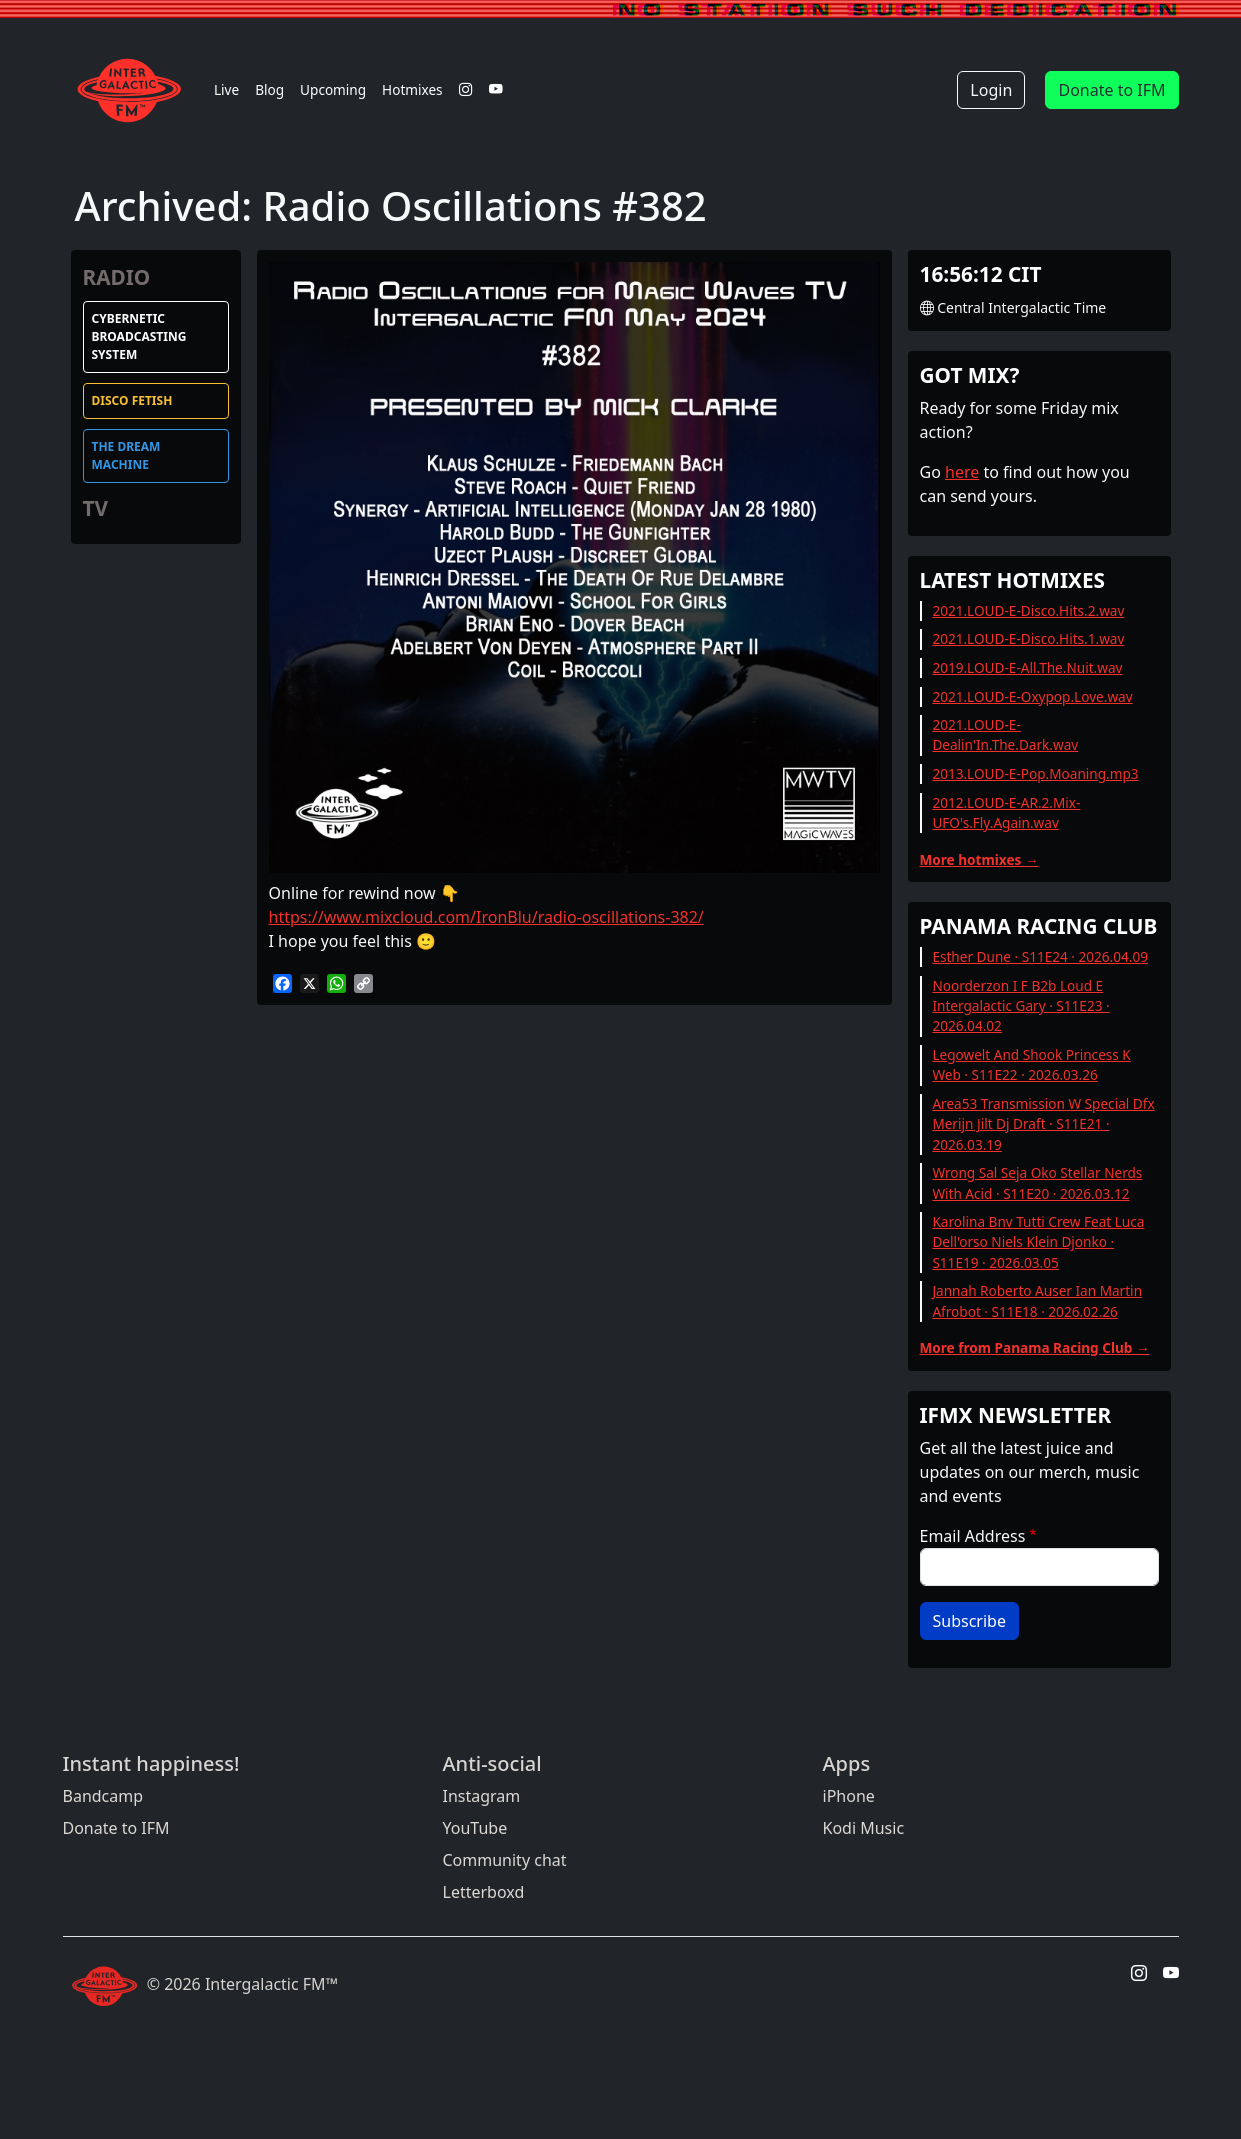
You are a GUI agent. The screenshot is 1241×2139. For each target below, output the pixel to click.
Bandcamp (103, 1796)
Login (991, 90)
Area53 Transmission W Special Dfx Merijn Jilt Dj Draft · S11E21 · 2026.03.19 (1043, 1124)
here (962, 472)
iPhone (849, 1796)
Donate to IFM (1111, 90)
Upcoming (333, 89)
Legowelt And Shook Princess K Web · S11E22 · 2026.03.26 (1031, 1064)
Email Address (973, 1536)
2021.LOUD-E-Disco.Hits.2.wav (1028, 610)
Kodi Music (864, 1828)
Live (226, 89)
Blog (269, 89)
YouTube (475, 1828)
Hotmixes (412, 89)
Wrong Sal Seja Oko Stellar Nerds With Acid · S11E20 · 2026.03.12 (1037, 1182)
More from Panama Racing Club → (1035, 1347)
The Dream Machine (126, 455)
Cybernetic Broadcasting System (139, 336)
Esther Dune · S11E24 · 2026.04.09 (1040, 956)
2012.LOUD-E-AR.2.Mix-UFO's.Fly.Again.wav (1006, 812)
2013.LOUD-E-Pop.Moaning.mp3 (1035, 773)
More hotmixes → (979, 859)
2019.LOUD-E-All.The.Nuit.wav (1027, 667)
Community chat (505, 1860)
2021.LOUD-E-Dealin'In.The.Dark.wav (1005, 734)
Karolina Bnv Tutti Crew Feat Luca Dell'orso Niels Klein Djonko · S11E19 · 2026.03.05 (1038, 1242)
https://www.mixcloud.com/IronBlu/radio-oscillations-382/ (486, 917)
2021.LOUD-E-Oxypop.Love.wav (1032, 696)
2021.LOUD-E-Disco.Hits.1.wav (1028, 638)
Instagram (482, 1796)
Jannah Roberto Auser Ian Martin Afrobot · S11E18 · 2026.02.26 (1037, 1300)
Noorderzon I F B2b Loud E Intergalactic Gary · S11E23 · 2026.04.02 (1020, 1006)
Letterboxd (484, 1892)
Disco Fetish (132, 400)
